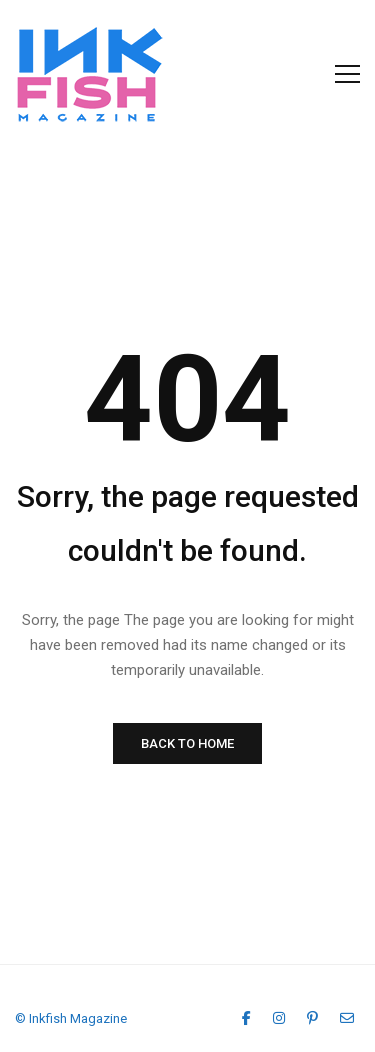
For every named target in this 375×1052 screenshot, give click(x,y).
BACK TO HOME (187, 743)
